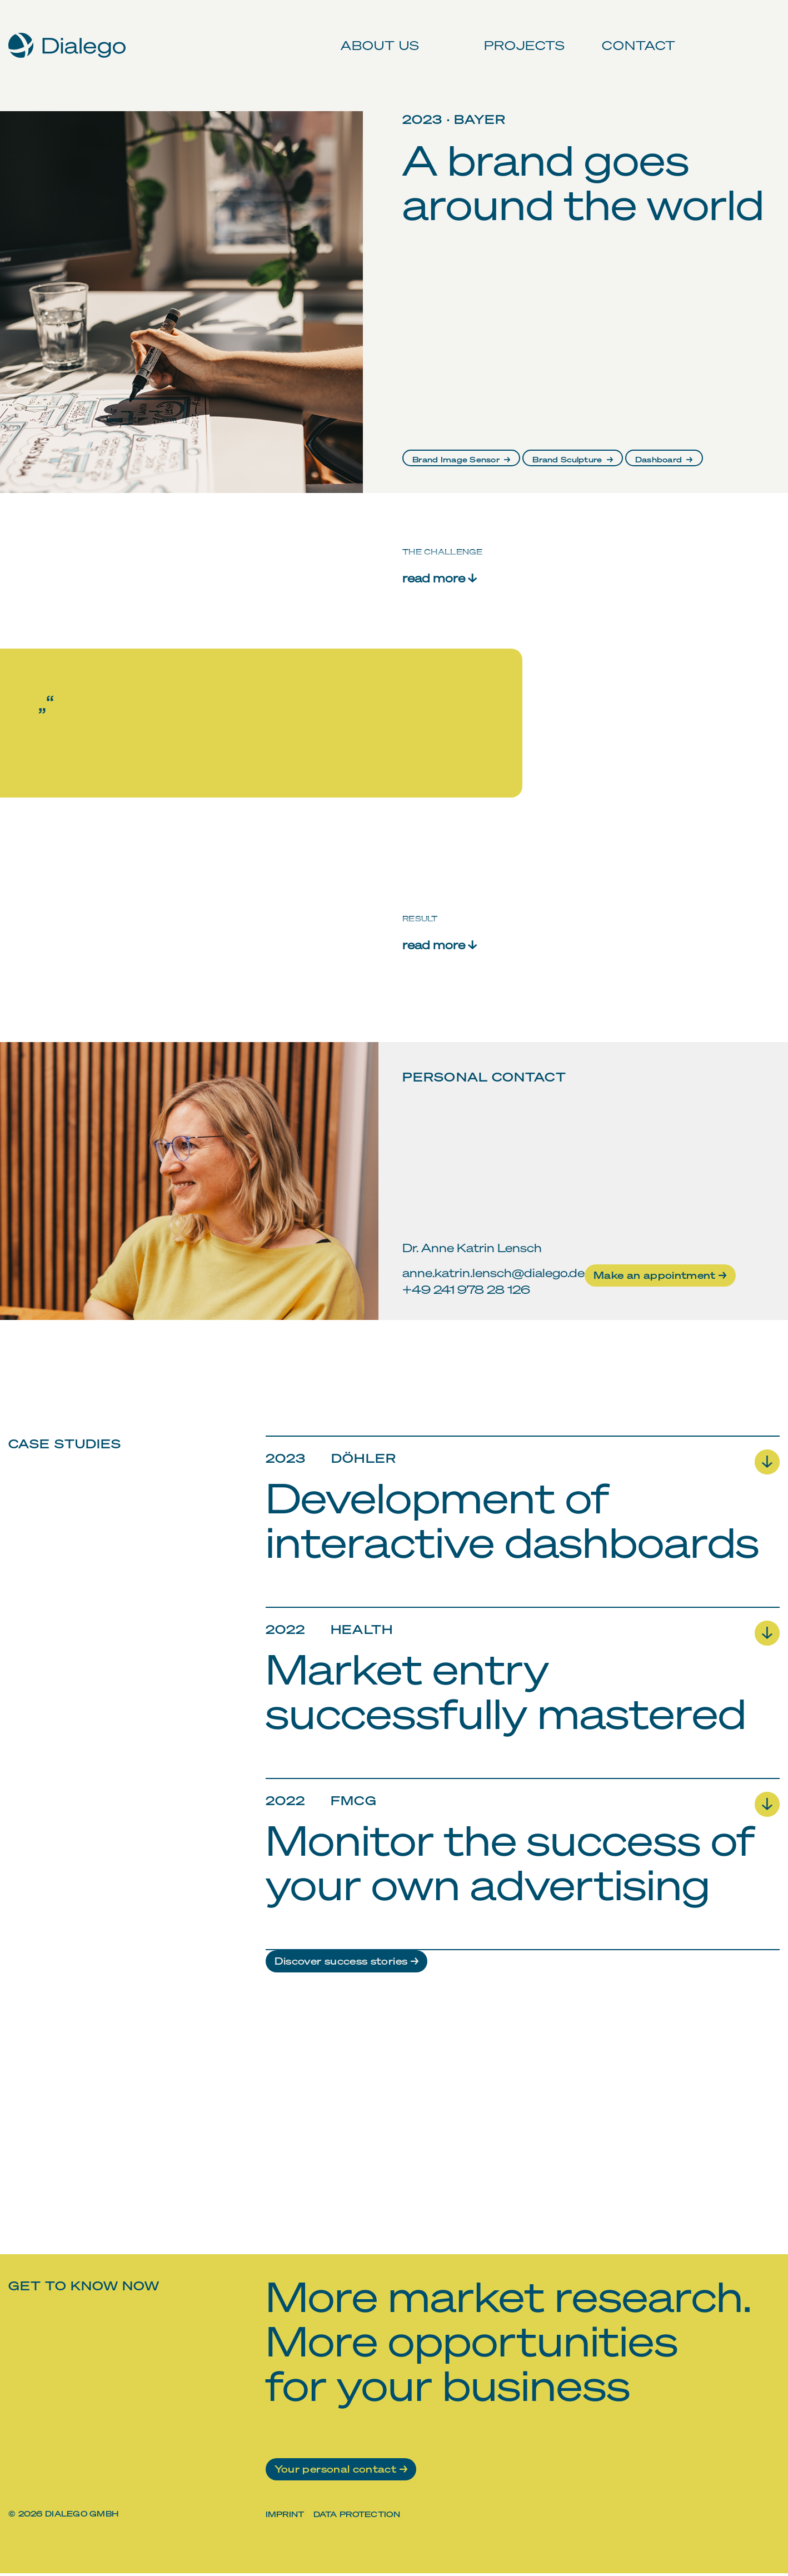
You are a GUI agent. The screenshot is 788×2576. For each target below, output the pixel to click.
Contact (633, 33)
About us (376, 33)
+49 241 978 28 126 (466, 1289)
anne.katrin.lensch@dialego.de (493, 1272)
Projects (520, 33)
